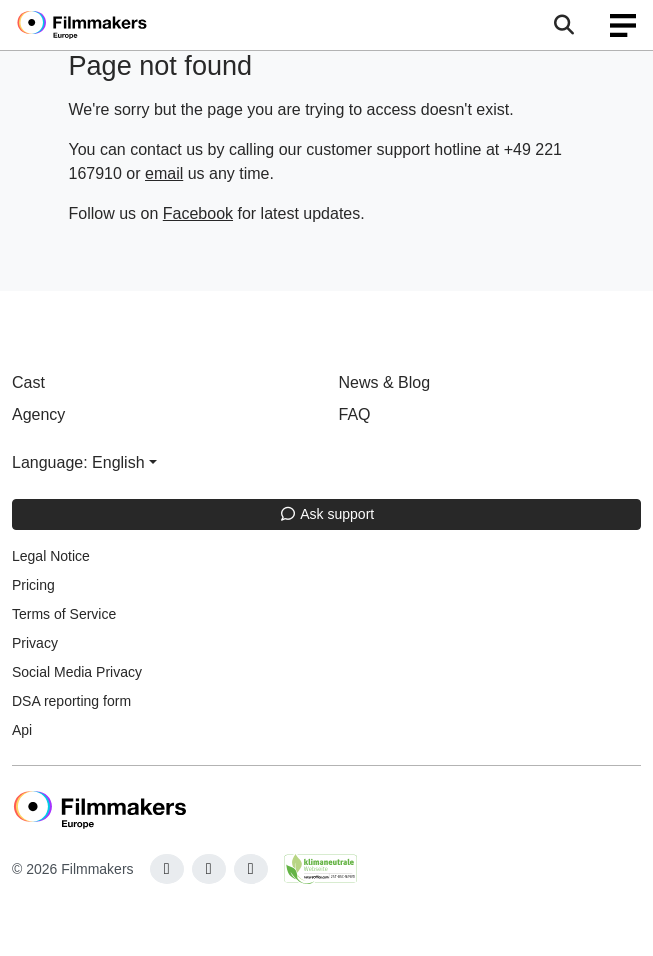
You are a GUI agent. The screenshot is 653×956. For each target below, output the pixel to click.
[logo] (106, 25)
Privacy (35, 643)
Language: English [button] (78, 462)
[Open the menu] (563, 25)
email (164, 173)
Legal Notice (51, 556)
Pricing (33, 585)
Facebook (198, 213)
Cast (28, 382)
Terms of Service (64, 614)
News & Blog (385, 382)
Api (22, 730)
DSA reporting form (71, 701)
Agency (38, 414)
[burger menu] (623, 25)
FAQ (355, 414)
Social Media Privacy (77, 672)
